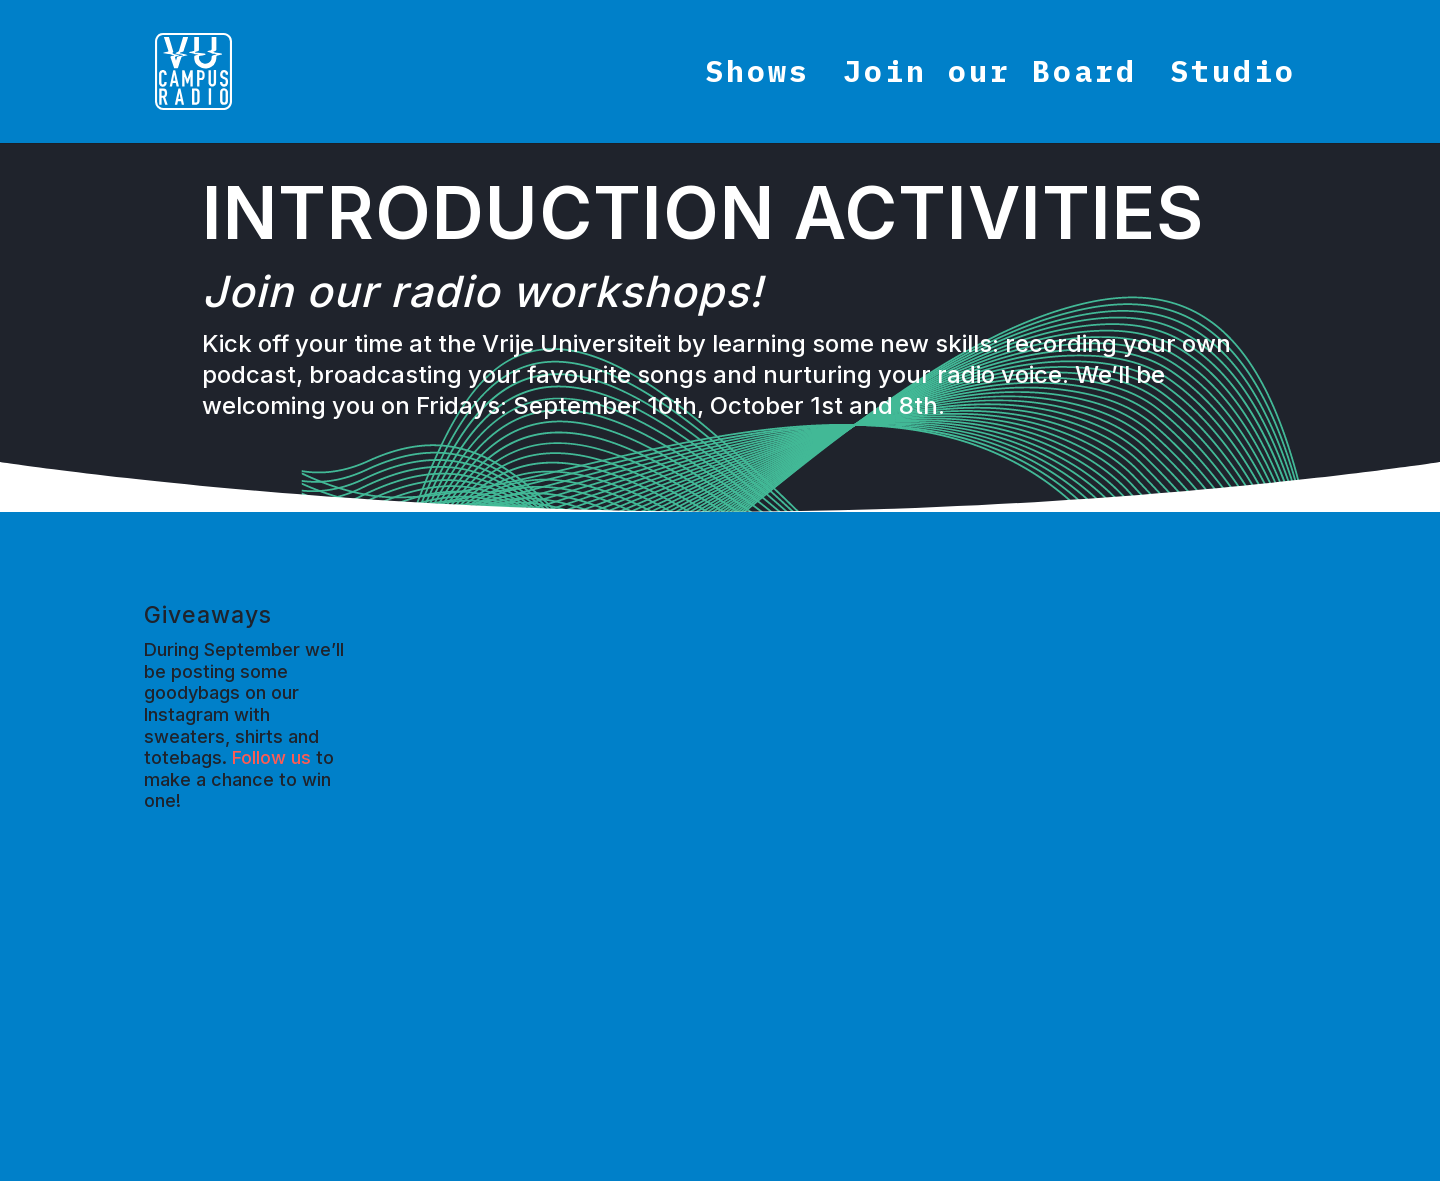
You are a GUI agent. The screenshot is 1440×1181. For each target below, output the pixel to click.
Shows (757, 78)
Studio (1233, 78)
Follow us (271, 757)
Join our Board (990, 78)
